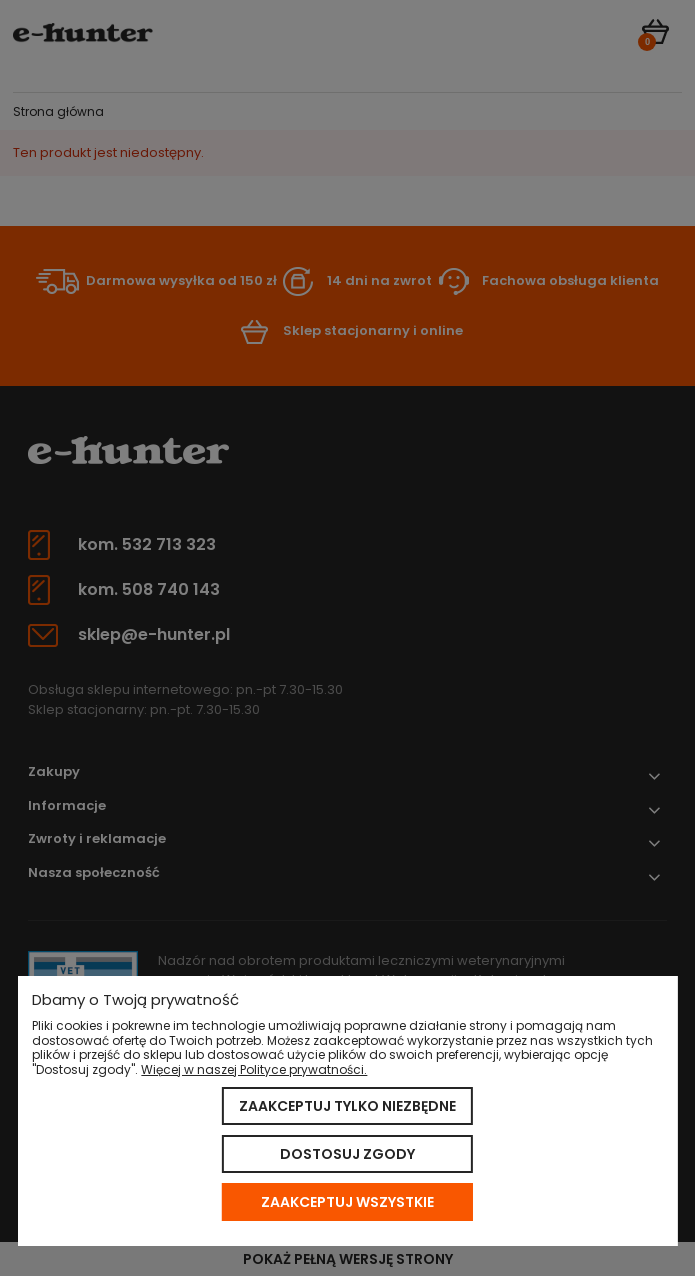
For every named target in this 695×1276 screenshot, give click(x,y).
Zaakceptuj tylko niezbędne (347, 1106)
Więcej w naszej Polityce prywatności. (254, 1069)
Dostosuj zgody (347, 1154)
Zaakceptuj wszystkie (347, 1202)
